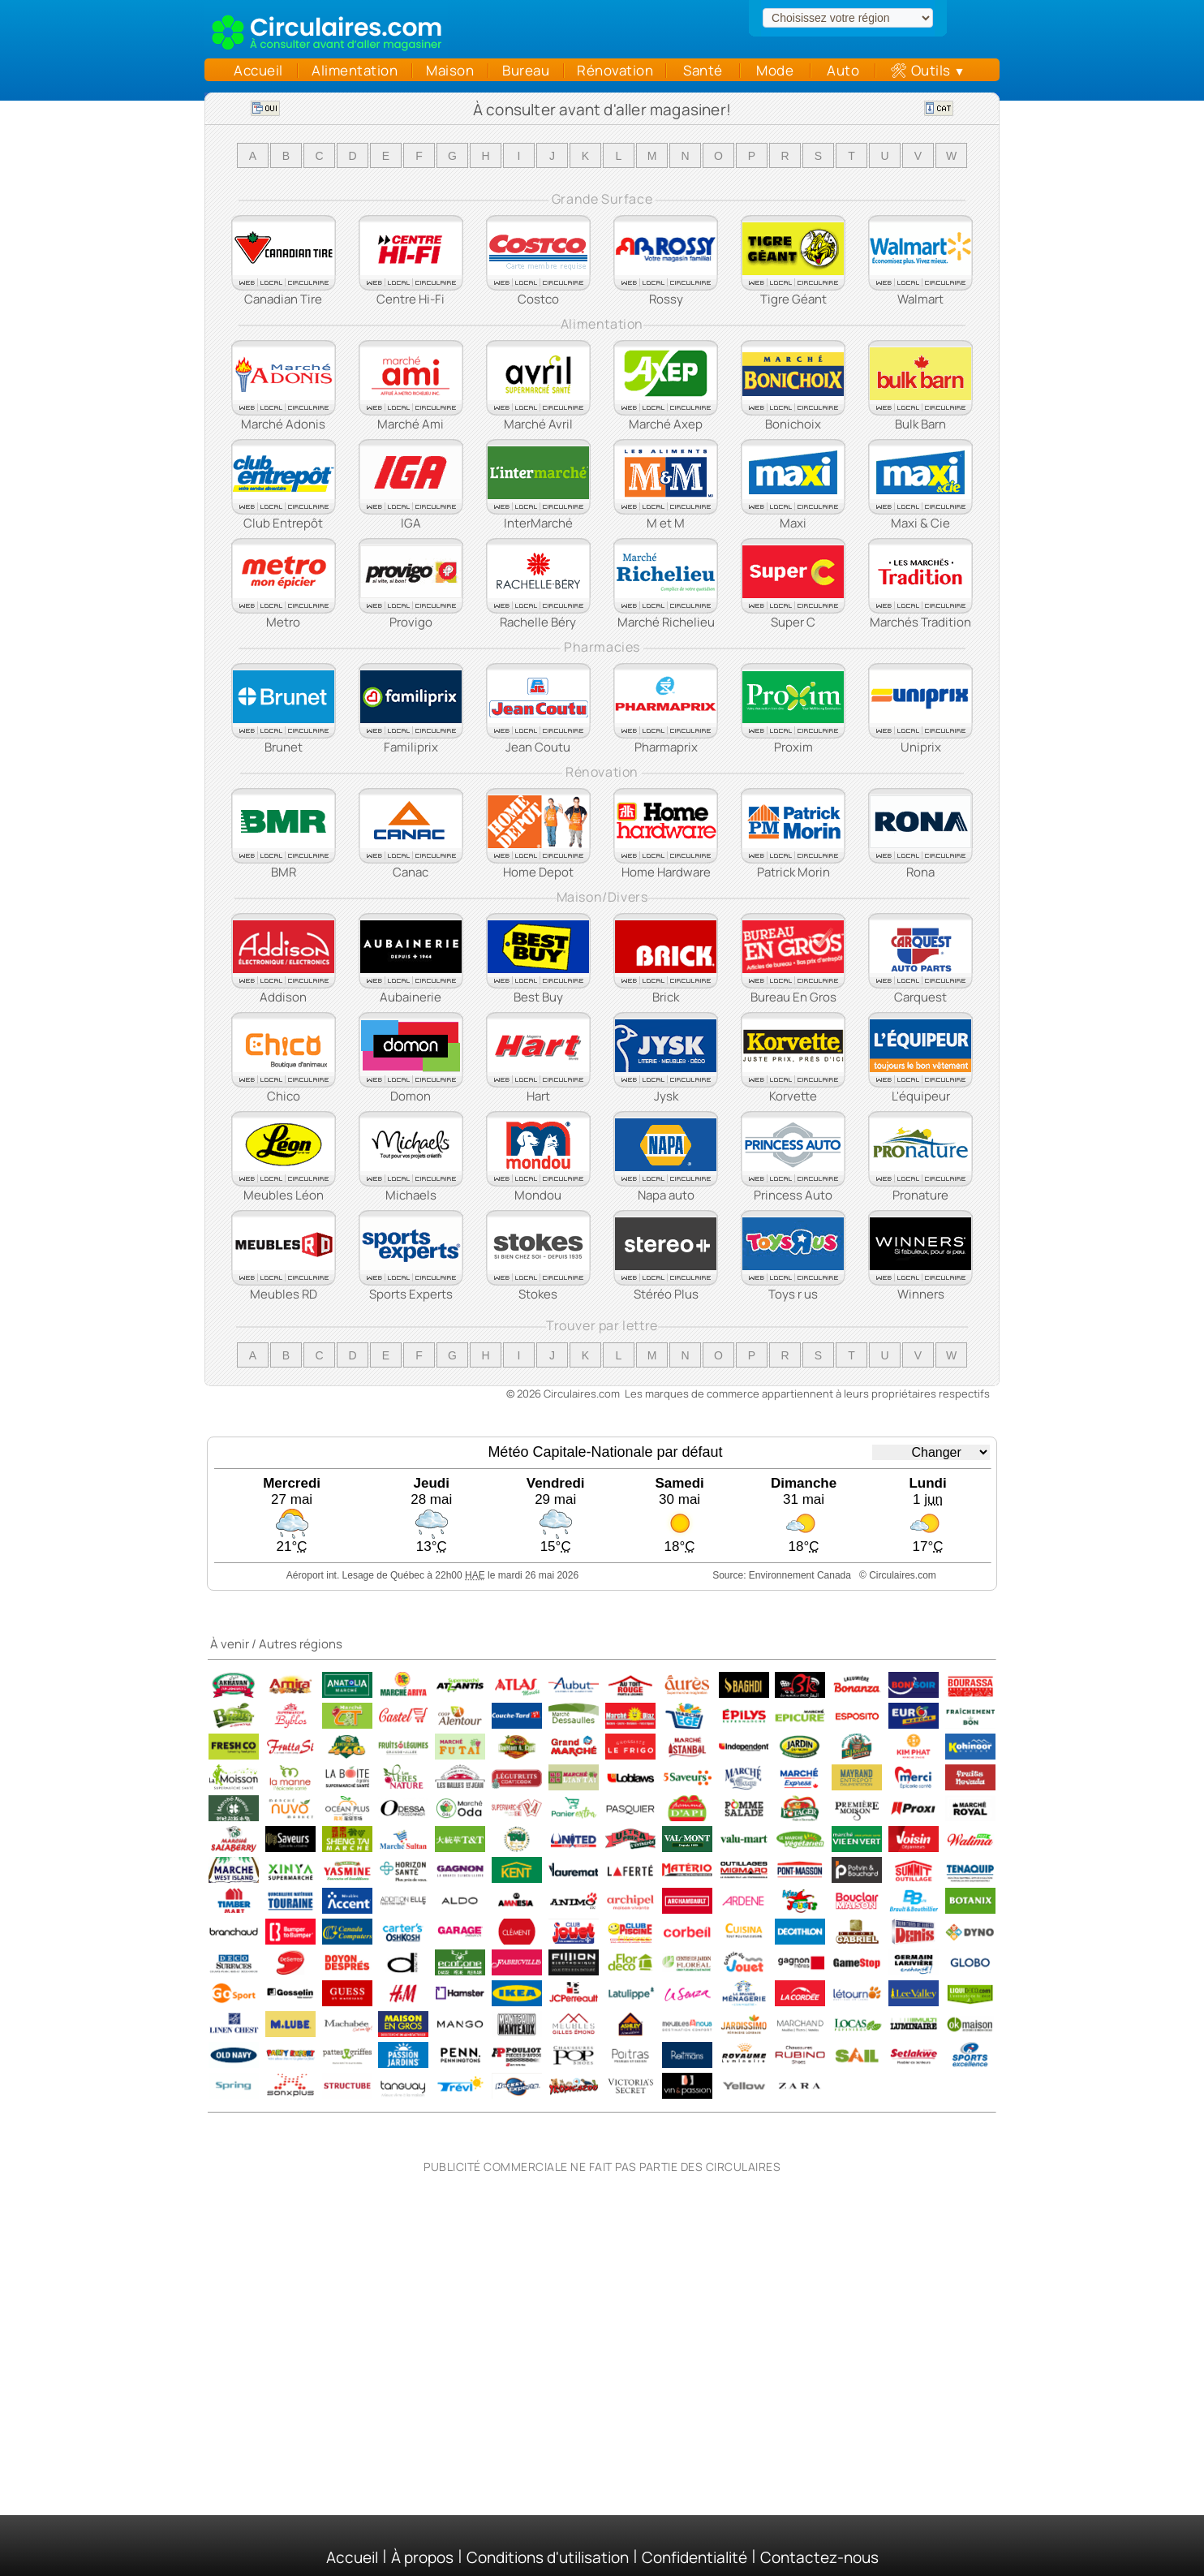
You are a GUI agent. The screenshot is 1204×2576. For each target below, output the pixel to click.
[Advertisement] (602, 2280)
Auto (843, 70)
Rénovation (615, 70)
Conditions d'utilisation (548, 2557)
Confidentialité (694, 2557)
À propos (422, 2557)
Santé (703, 70)
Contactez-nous (819, 2557)
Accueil (254, 70)
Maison (449, 70)
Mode (775, 70)
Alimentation (355, 70)
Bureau (526, 70)
